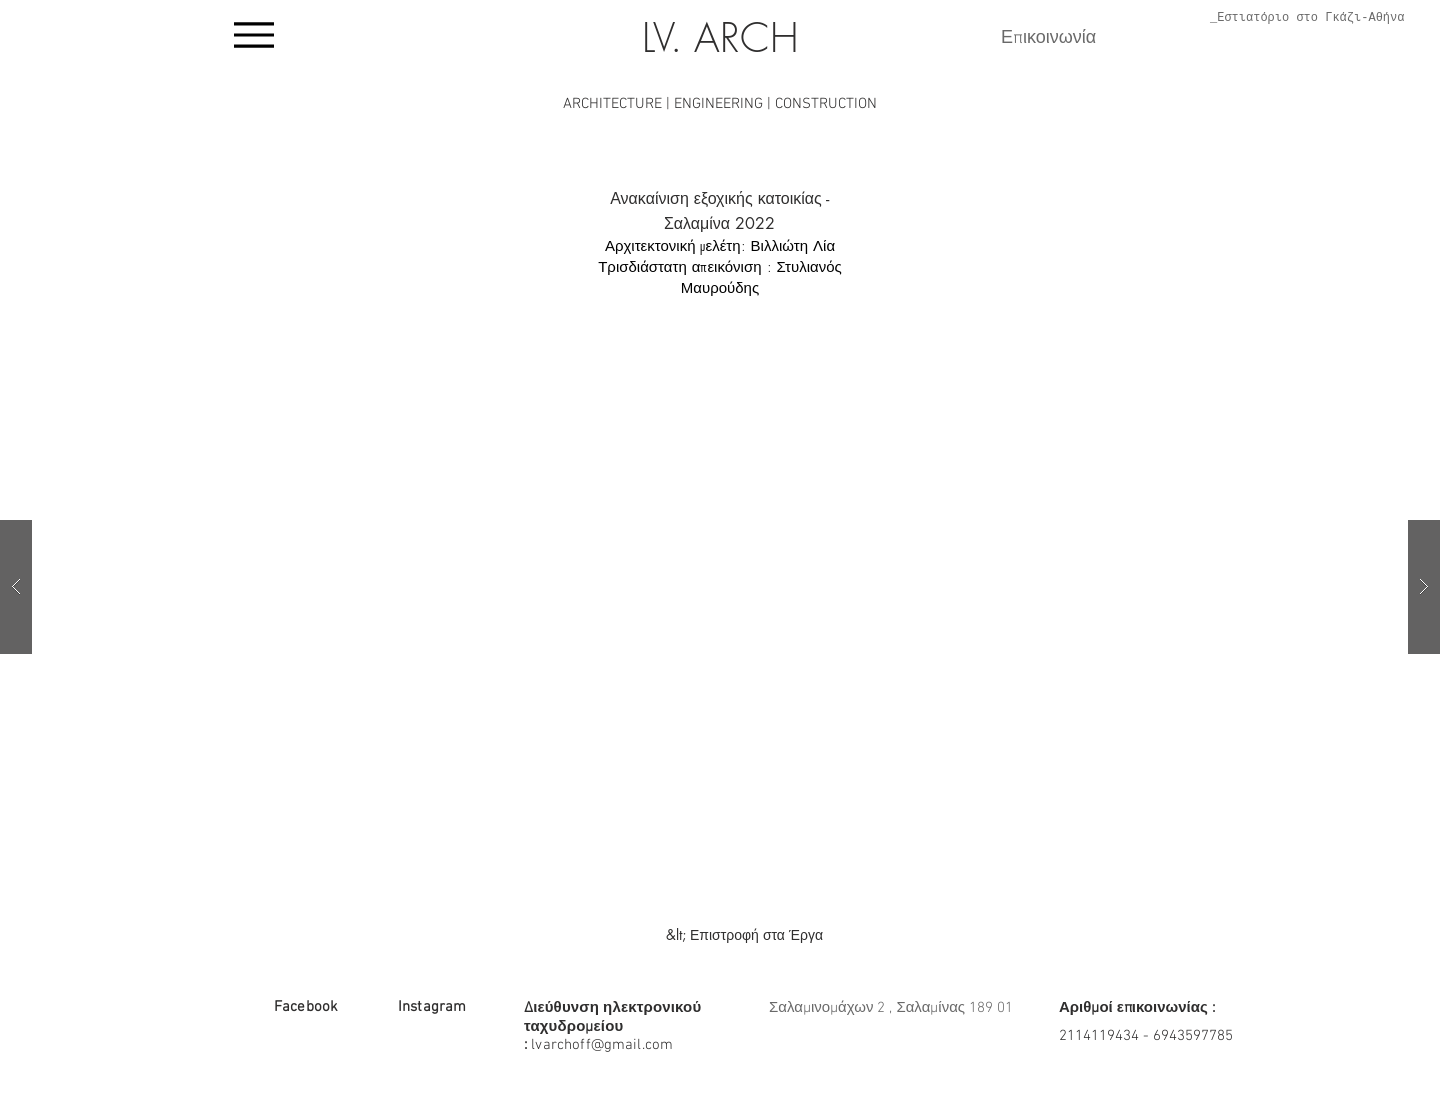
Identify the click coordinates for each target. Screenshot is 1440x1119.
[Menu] (253, 35)
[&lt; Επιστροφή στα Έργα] (744, 935)
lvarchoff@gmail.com (602, 1045)
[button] (720, 587)
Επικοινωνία (1048, 38)
